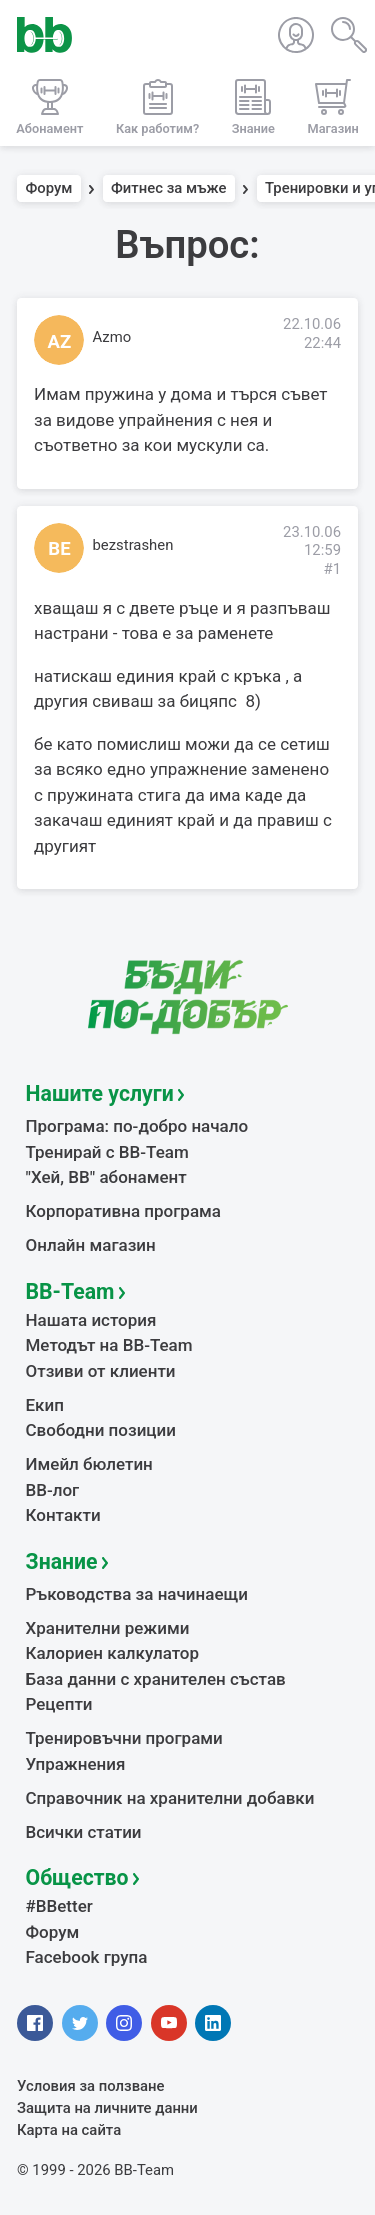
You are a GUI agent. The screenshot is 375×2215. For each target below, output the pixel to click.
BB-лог (53, 1490)
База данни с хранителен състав (156, 1679)
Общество (77, 1877)
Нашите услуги (100, 1093)
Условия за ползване (91, 2086)
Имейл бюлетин (89, 1464)
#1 (332, 569)
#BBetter (59, 1906)
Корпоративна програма (123, 1211)
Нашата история (91, 1320)
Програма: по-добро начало (137, 1126)
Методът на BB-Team (109, 1345)
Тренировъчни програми (124, 1738)
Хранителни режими (108, 1628)
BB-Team (70, 1291)
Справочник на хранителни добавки (170, 1798)
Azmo (112, 337)
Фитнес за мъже (168, 189)
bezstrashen (133, 545)
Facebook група (87, 1957)
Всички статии (84, 1832)
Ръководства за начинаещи (137, 1594)
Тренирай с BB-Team (107, 1152)
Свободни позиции (101, 1430)
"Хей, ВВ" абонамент (106, 1177)
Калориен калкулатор (113, 1653)
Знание (62, 1561)
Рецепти (59, 1704)
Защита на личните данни (107, 2108)
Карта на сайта (69, 2130)
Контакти (63, 1515)
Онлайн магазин (91, 1245)
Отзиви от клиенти (101, 1371)
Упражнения (76, 1764)
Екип (45, 1405)
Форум (49, 189)
